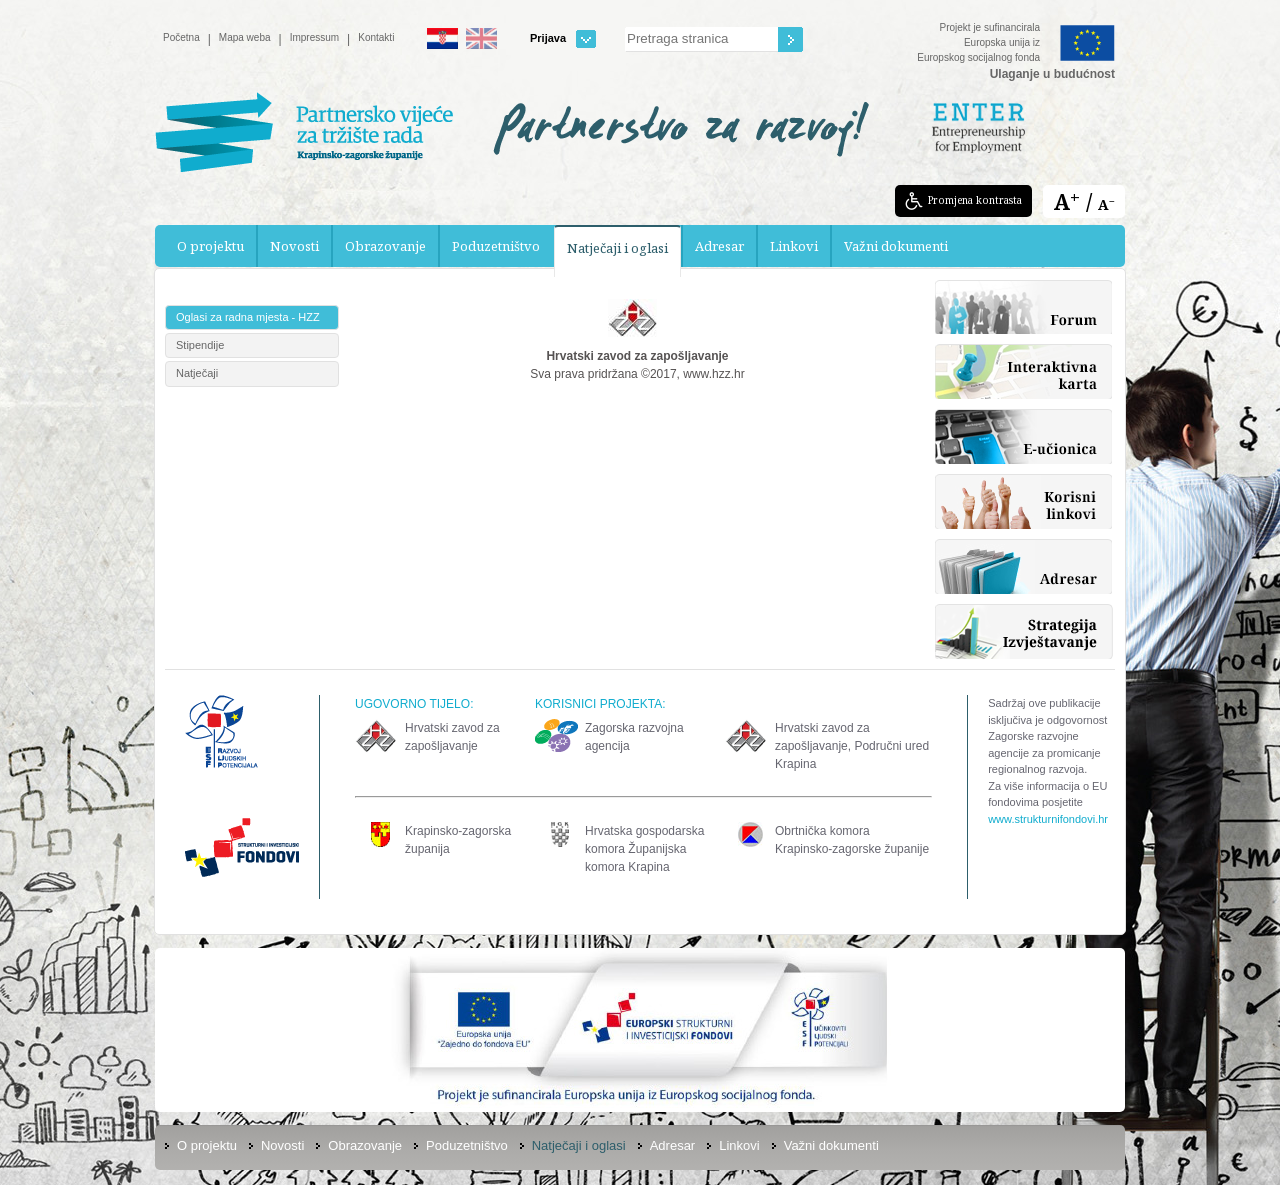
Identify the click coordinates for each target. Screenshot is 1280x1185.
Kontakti (376, 37)
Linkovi (794, 246)
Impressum (314, 37)
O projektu (210, 246)
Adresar (719, 246)
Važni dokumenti (896, 246)
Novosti (294, 246)
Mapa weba (245, 37)
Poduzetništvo (496, 246)
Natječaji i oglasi (617, 248)
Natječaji (197, 373)
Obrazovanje (385, 246)
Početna (181, 37)
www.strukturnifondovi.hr (1048, 819)
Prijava (563, 38)
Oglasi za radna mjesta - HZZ (248, 317)
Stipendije (200, 345)
